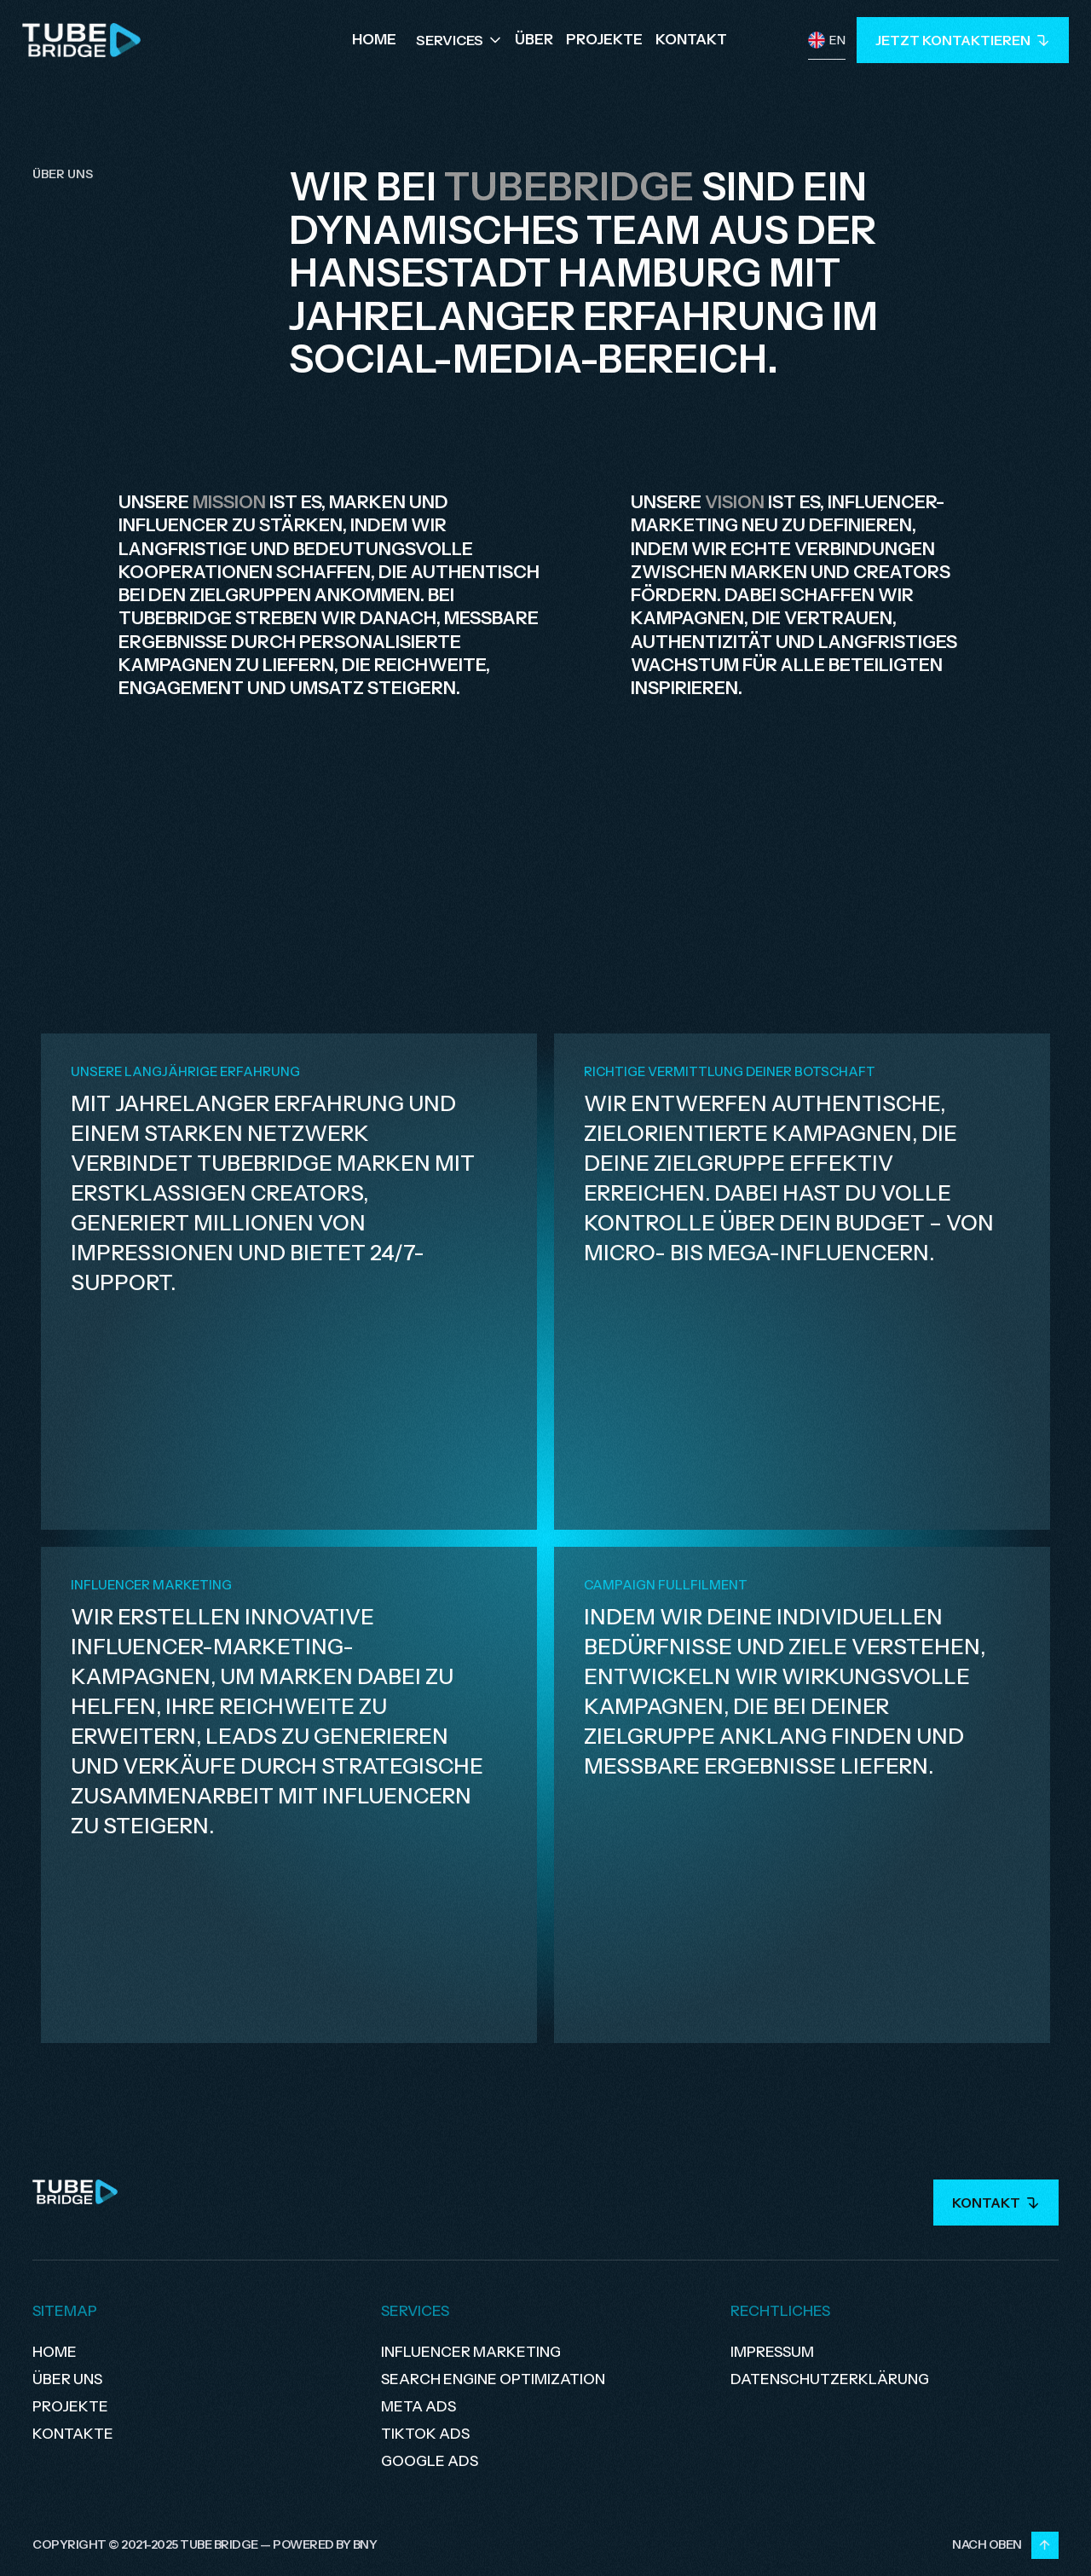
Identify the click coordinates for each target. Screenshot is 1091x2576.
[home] (81, 40)
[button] (459, 40)
